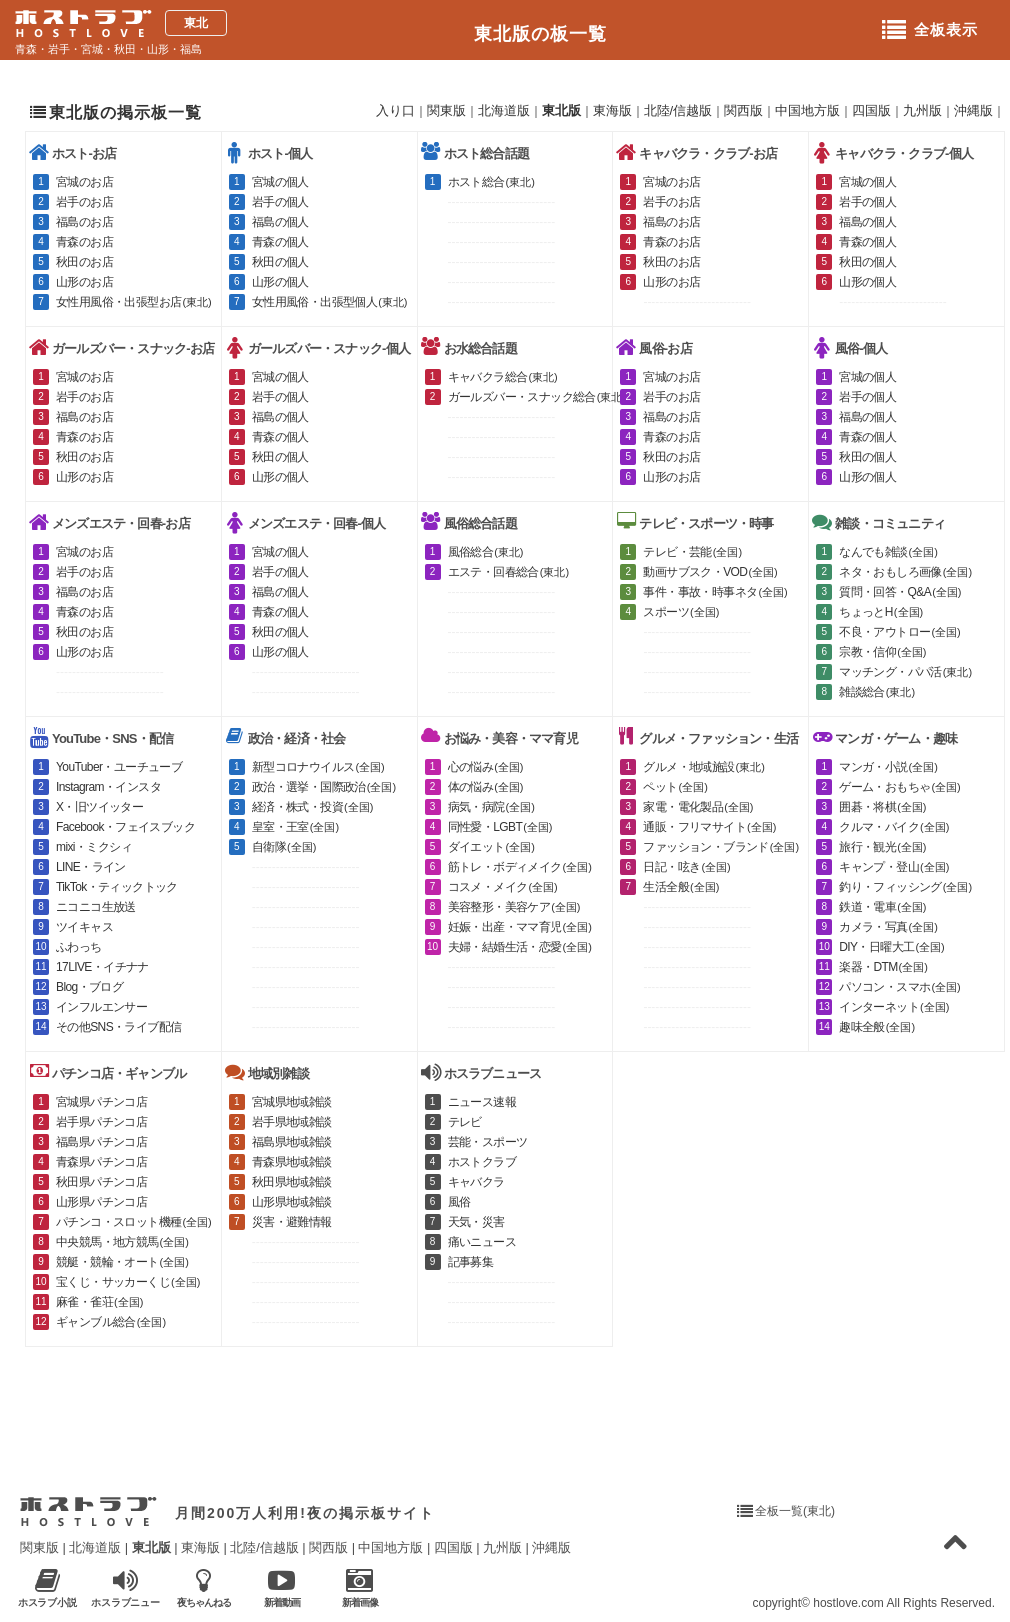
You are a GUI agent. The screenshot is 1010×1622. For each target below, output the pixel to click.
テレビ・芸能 (692, 552)
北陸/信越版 (678, 110)
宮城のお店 (84, 182)
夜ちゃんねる (203, 1587)
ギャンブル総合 (111, 1322)
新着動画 (281, 1587)
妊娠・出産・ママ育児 (520, 927)
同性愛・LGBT (500, 827)
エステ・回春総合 (509, 572)
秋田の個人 (280, 262)
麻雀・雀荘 (99, 1302)
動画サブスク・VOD (710, 572)
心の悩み (486, 767)
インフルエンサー (101, 1007)
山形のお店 (84, 282)
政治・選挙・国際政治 (324, 787)
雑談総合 (877, 692)
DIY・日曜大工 (892, 947)
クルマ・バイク (894, 827)
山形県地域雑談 (292, 1202)
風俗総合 (486, 552)
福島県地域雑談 (292, 1142)
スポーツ (681, 612)
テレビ (465, 1122)
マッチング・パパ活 (905, 672)
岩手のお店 (84, 202)
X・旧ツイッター (99, 807)
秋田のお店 (84, 262)
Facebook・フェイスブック (125, 827)
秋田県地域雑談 (292, 1182)
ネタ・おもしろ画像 (905, 572)
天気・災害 (476, 1222)
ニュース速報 (482, 1102)
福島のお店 (84, 222)
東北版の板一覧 (540, 34)
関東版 (446, 110)
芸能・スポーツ (488, 1142)
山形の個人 (280, 282)
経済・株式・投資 (313, 807)
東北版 (561, 110)
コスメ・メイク (503, 887)
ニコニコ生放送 (96, 907)
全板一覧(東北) (795, 1511)
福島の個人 (280, 222)
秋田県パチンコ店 (101, 1182)
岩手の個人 (280, 202)
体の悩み (486, 787)
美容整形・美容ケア (514, 907)
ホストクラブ (482, 1162)
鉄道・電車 (882, 907)
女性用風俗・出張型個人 (330, 302)
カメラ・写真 (888, 927)
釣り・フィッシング (905, 887)
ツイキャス (84, 927)
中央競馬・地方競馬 (122, 1242)
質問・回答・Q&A (900, 592)
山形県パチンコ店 (101, 1202)
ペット (675, 787)
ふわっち (79, 947)
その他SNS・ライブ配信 (118, 1027)
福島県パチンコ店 (101, 1142)
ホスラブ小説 (47, 1587)
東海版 (612, 110)
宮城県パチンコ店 (101, 1102)
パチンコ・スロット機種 (134, 1222)
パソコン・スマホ (900, 987)
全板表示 (930, 31)
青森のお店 (84, 242)
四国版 (871, 110)
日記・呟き (686, 867)
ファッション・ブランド (721, 847)
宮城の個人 (280, 182)
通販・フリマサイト (709, 827)
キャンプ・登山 (894, 867)
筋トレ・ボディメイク (520, 867)
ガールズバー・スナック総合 (537, 397)
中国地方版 (807, 110)
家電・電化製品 (698, 807)
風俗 (459, 1202)
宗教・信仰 (882, 652)
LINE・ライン (91, 867)
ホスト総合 (491, 182)
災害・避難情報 (292, 1222)
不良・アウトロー (900, 632)
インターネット (894, 1007)
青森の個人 (280, 242)
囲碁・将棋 (882, 807)
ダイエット (491, 847)
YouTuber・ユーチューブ (119, 767)
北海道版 (504, 110)
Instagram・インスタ (108, 787)
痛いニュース (482, 1242)
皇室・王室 (295, 827)
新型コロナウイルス (318, 767)
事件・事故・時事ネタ (715, 592)
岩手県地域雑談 (292, 1122)
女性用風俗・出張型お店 (134, 302)
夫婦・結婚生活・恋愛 (520, 947)
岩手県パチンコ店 (101, 1122)
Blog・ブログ (89, 987)
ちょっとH (881, 612)
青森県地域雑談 (292, 1162)
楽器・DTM (883, 967)
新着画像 (359, 1587)
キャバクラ (476, 1182)
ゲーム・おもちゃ (900, 787)
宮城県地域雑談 (292, 1102)
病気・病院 (491, 807)
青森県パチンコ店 (101, 1162)
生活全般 (681, 887)
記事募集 (471, 1262)
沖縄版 (973, 110)
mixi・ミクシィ (94, 847)
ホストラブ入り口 (88, 1512)
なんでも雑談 (888, 552)
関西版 (743, 110)
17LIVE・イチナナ (102, 967)
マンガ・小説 (888, 767)
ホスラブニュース (125, 1588)
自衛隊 (284, 847)
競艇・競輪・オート (122, 1262)
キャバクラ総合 (503, 377)
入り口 (395, 110)
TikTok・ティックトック (117, 887)
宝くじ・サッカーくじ (128, 1282)
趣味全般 (877, 1027)
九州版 (922, 110)
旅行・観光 (882, 847)
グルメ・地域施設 (704, 767)
